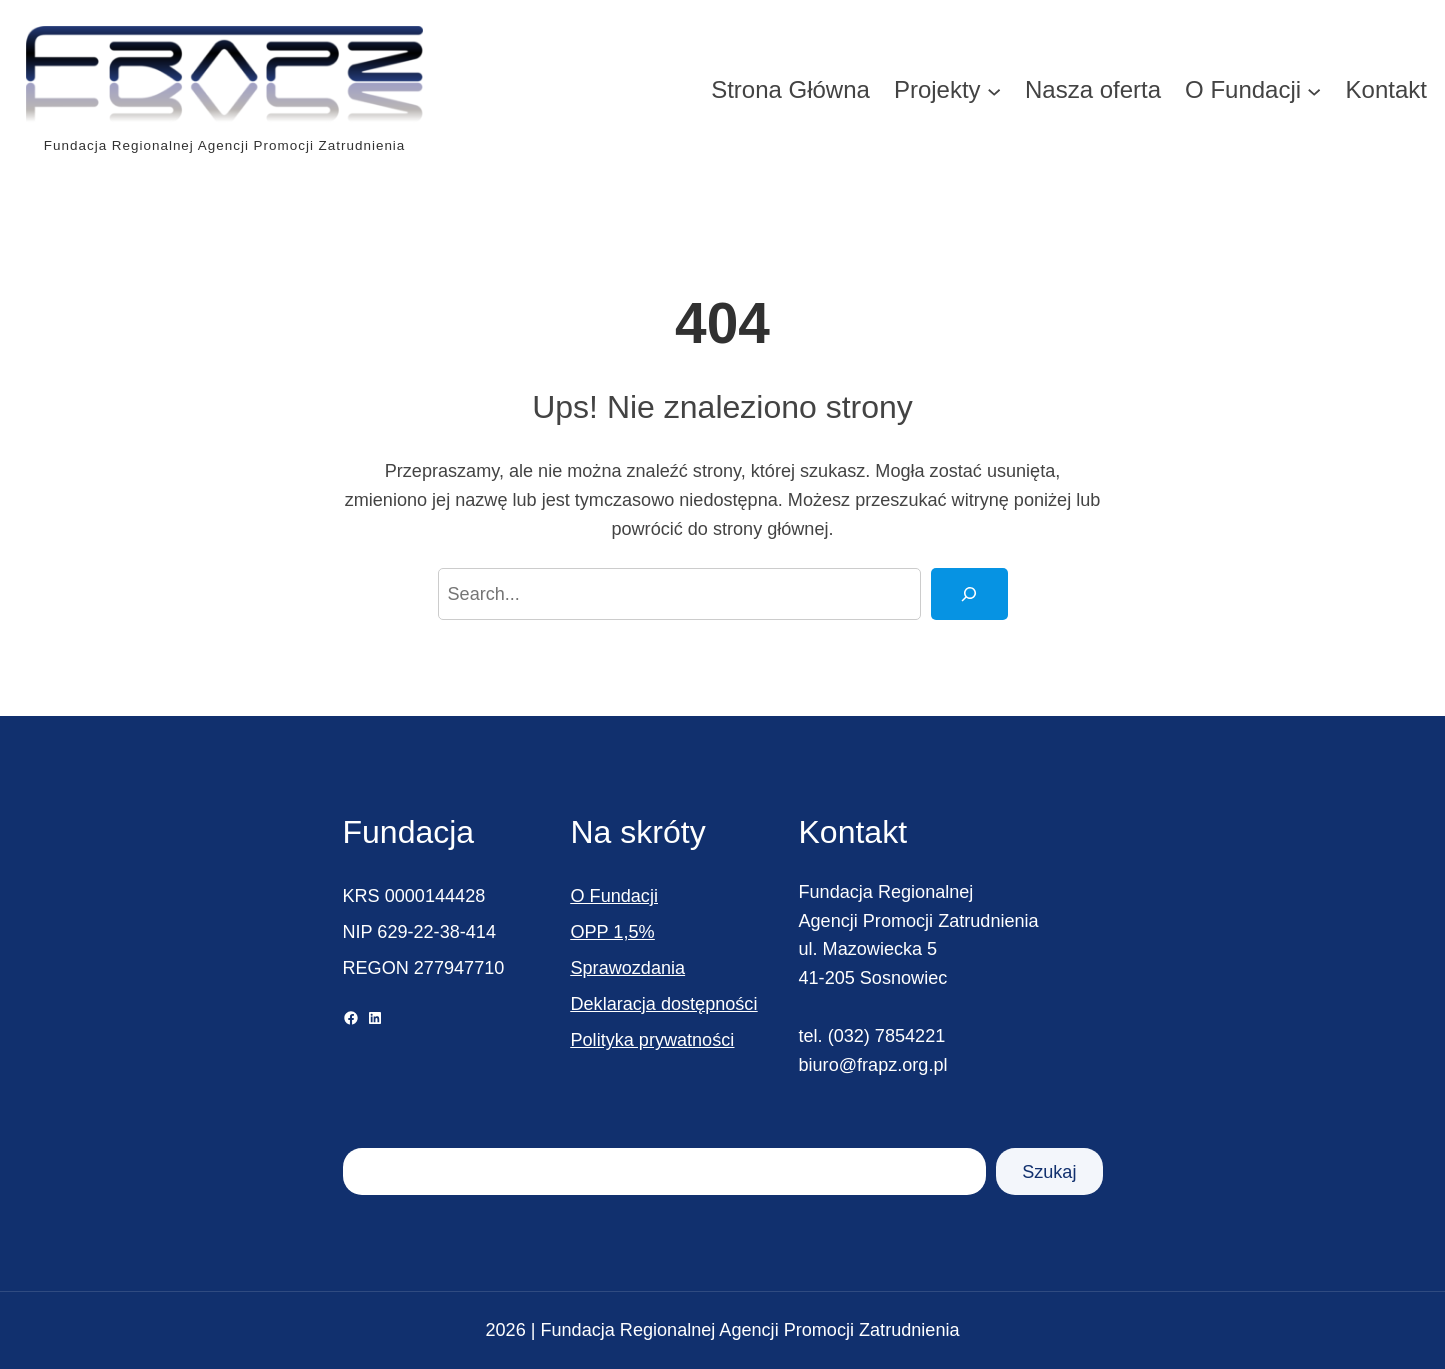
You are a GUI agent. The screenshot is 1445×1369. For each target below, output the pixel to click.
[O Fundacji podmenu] (1314, 90)
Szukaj (1049, 1172)
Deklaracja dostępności (664, 1004)
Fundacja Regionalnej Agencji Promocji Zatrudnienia (224, 145)
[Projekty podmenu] (994, 90)
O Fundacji (614, 896)
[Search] (969, 594)
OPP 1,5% (613, 932)
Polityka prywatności (653, 1040)
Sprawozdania (628, 968)
